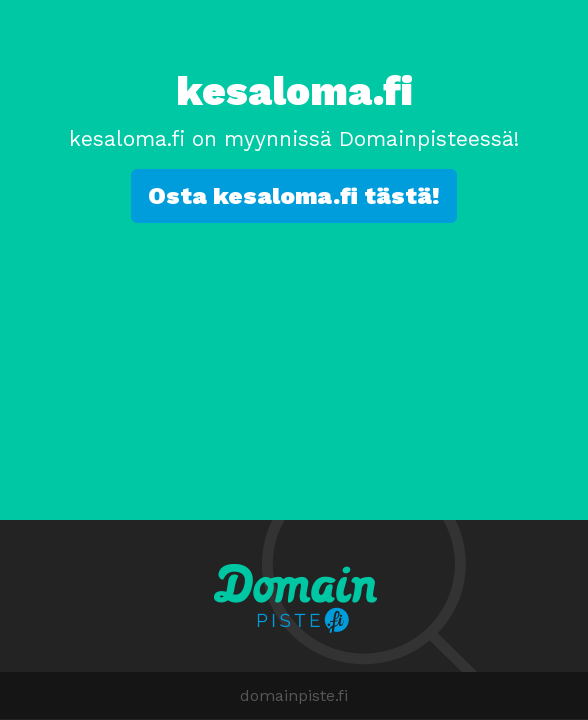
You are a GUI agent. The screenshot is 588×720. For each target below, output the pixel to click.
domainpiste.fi (294, 695)
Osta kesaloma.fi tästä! (294, 196)
